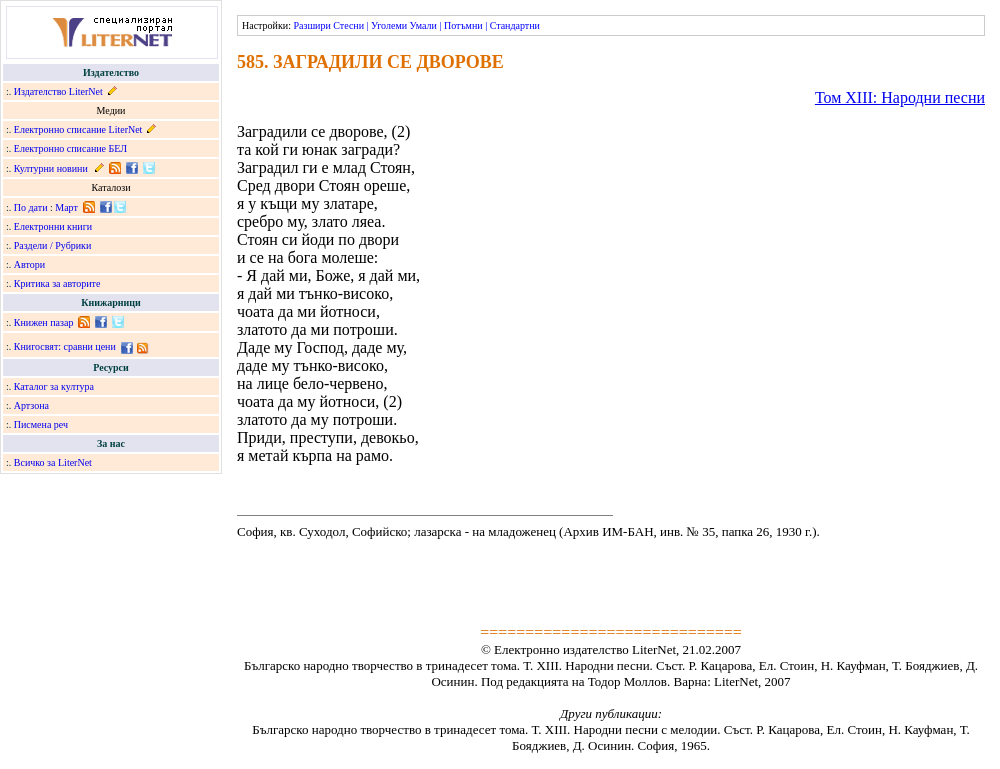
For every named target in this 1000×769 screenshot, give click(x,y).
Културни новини (51, 168)
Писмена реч (41, 424)
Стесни (348, 25)
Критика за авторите (57, 283)
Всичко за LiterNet (53, 462)
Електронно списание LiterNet (78, 129)
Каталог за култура (54, 386)
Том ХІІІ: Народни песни (900, 97)
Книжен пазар (44, 322)
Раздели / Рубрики (53, 245)
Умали (423, 25)
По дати (31, 207)
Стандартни (515, 25)
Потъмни (463, 25)
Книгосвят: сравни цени (65, 346)
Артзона (31, 405)
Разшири (311, 25)
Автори (29, 264)
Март (66, 207)
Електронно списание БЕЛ (70, 148)
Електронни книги (53, 226)
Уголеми (389, 25)
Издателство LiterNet (58, 91)
